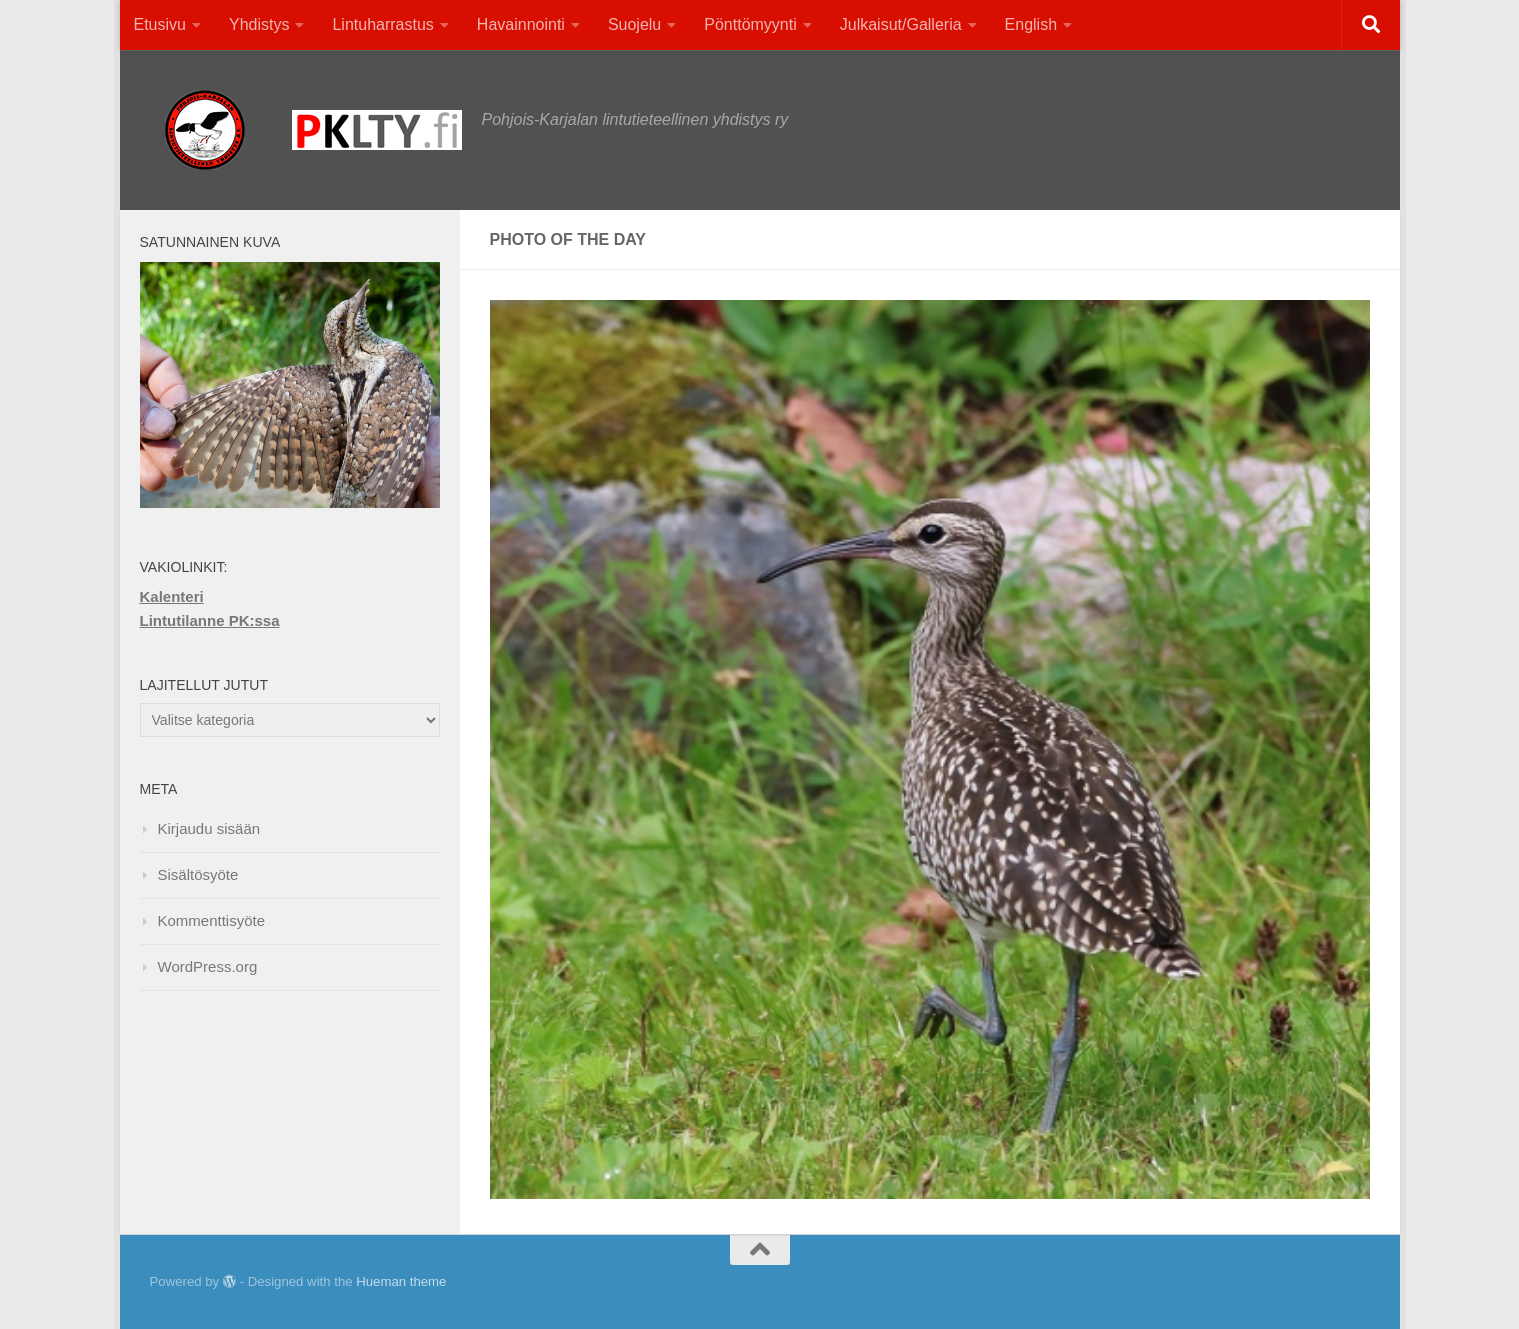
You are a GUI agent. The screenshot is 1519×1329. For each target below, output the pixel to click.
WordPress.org (208, 966)
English (1031, 24)
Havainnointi (521, 24)
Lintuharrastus (382, 24)
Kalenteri (172, 596)
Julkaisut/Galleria (901, 24)
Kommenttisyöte (212, 920)
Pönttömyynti (750, 24)
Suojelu (634, 24)
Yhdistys (259, 24)
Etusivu (160, 24)
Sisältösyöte (198, 874)
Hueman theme (401, 1281)
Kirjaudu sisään (209, 828)
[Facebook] (1319, 1283)
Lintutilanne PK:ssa (210, 620)
